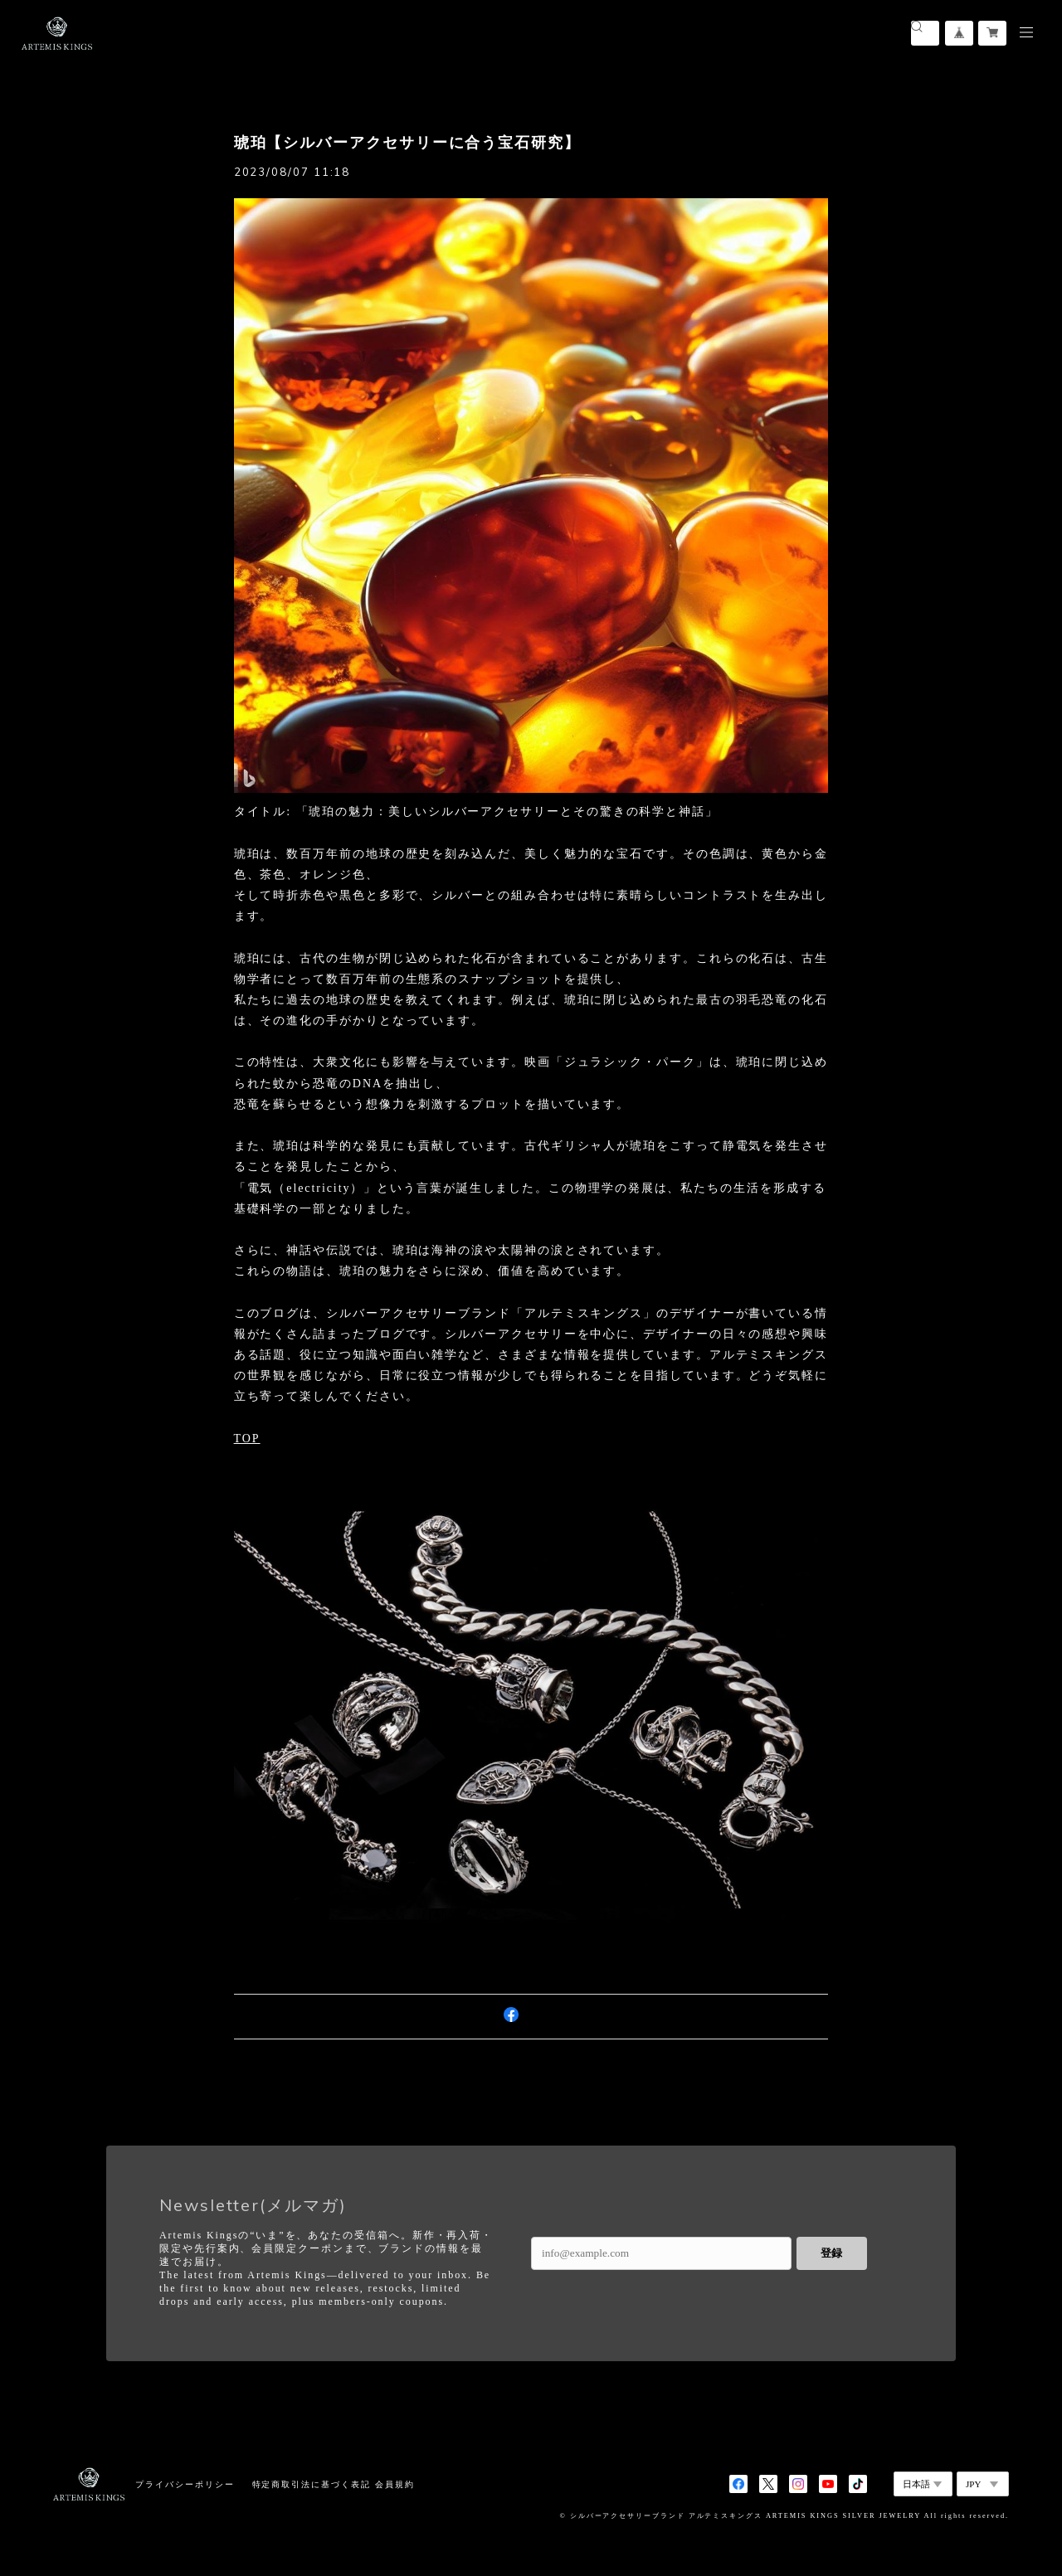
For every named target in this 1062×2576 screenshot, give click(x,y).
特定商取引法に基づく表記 (311, 2484)
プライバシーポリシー (184, 2484)
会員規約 (395, 2484)
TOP (247, 1438)
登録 (831, 2253)
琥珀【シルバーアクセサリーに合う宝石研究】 (407, 142)
